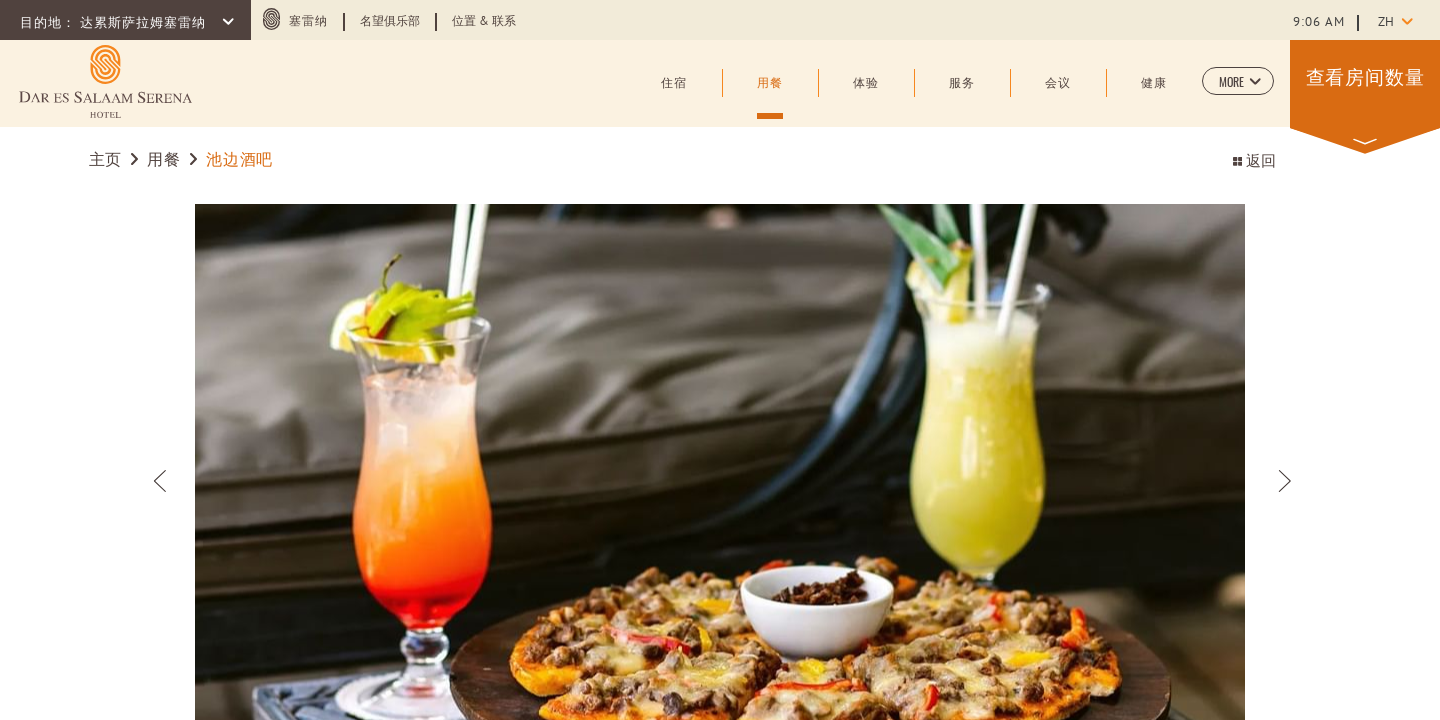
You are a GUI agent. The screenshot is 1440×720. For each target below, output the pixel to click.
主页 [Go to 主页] (105, 161)
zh (1386, 23)
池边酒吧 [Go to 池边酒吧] (239, 161)
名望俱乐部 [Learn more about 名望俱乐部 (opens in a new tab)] (390, 22)
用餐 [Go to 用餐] (163, 161)
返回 (1254, 162)
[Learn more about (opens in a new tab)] (105, 81)
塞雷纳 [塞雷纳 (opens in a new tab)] (308, 22)
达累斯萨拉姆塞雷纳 (145, 24)
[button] (1238, 81)
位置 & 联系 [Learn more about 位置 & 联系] (484, 22)
